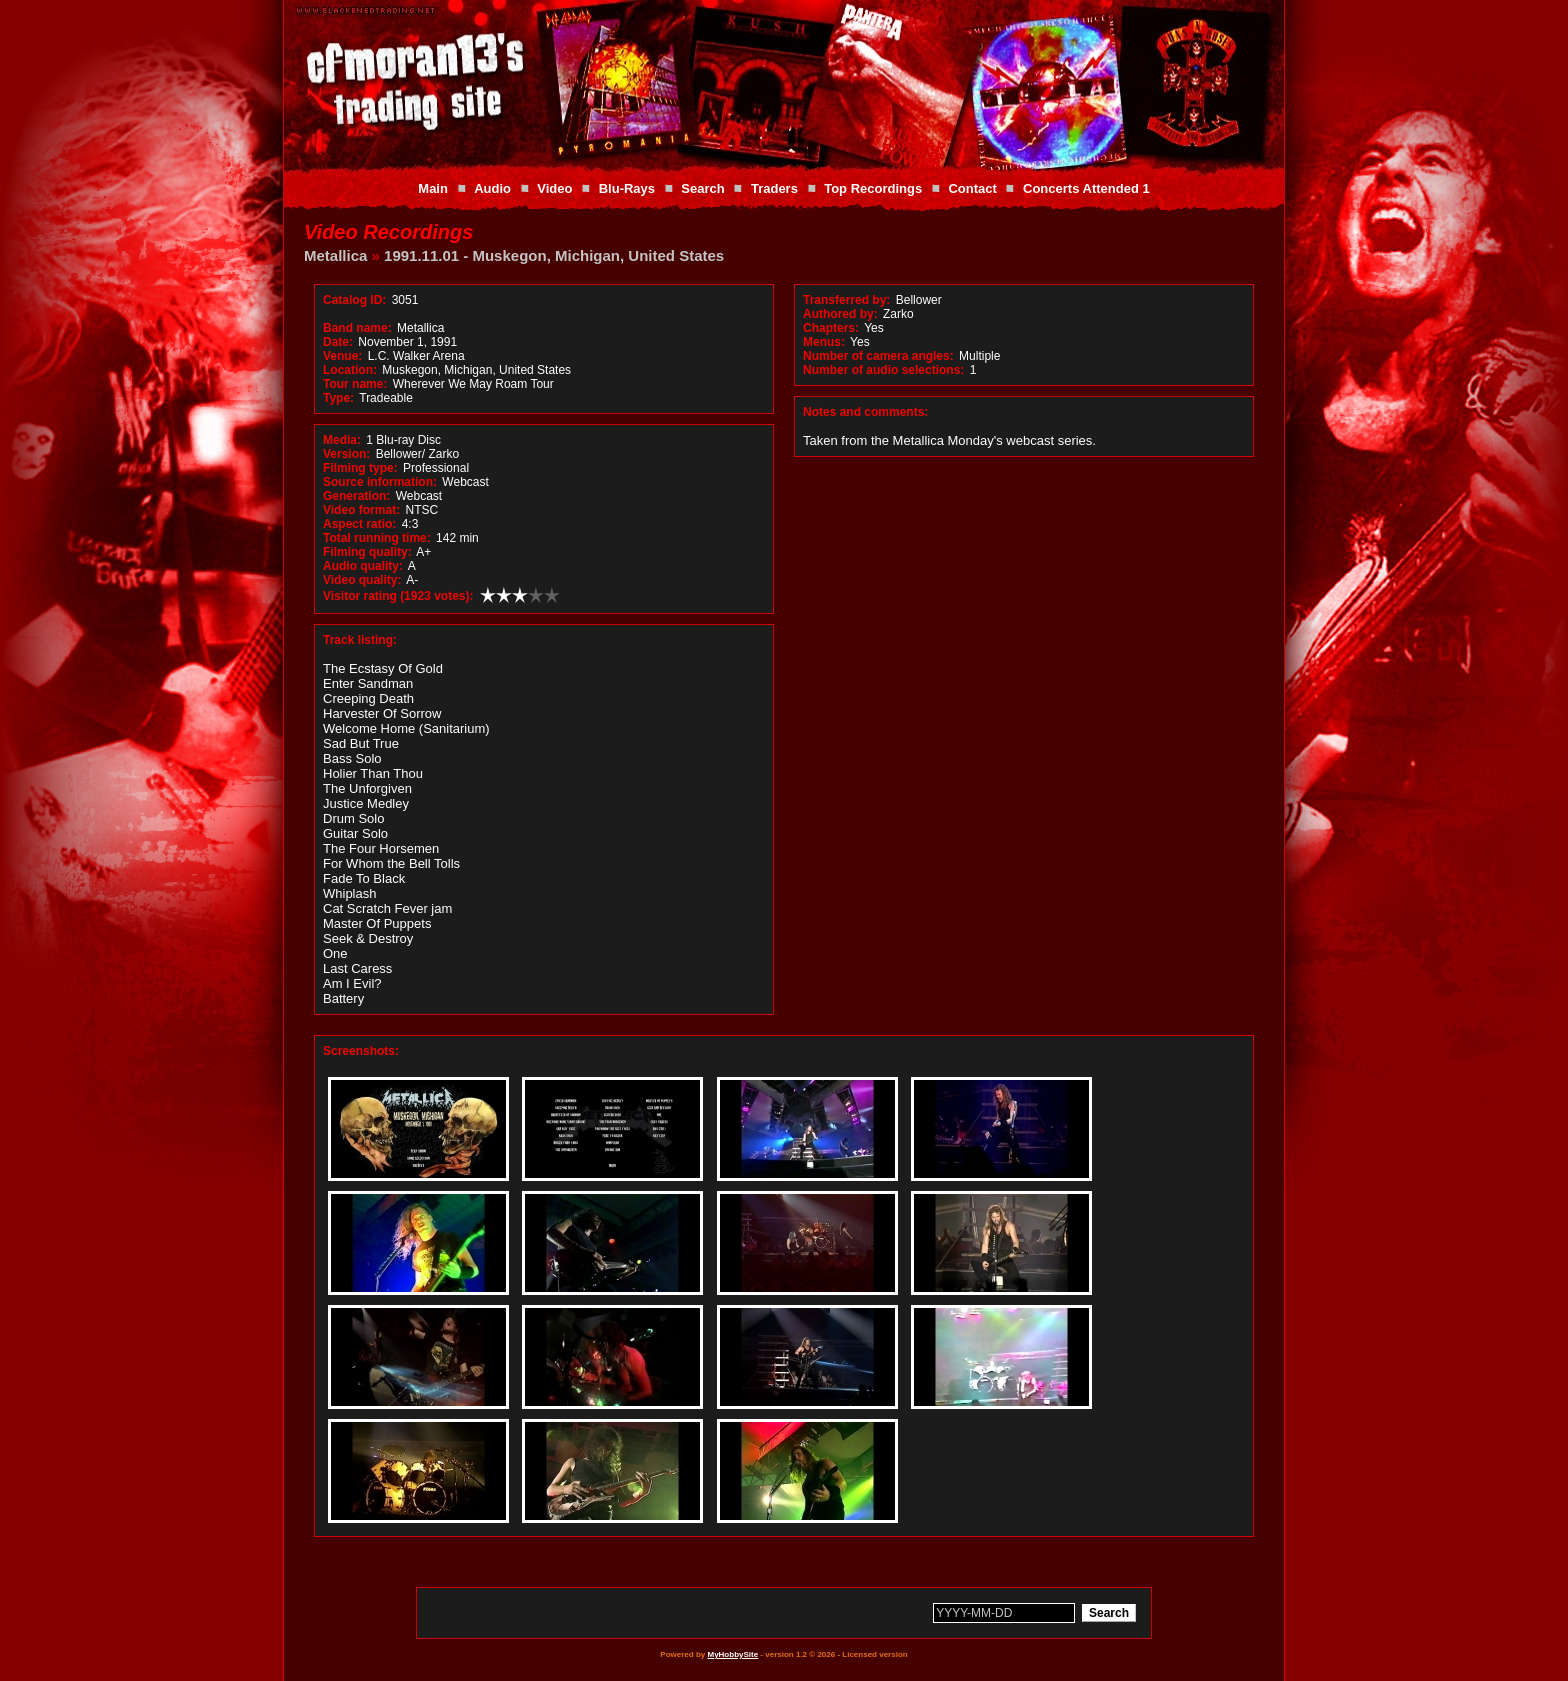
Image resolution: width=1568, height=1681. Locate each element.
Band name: (357, 328)
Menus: (824, 342)
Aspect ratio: (359, 524)
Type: (338, 398)
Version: (346, 454)
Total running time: (377, 538)
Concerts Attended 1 (1086, 188)
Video (554, 188)
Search (702, 188)
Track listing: (360, 640)
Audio (492, 188)
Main (433, 188)
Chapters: (831, 328)
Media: (342, 440)
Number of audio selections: (883, 370)
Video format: (361, 510)
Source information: (380, 482)
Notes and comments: (865, 412)
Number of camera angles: (878, 356)
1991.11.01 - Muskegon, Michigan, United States (554, 255)
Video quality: (362, 580)
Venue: (342, 356)
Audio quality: (363, 566)
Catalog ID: (354, 300)
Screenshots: (361, 1051)
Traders (774, 188)
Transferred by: (846, 300)
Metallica (335, 255)
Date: (338, 342)
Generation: (356, 496)
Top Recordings (873, 188)
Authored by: (840, 314)
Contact (972, 188)
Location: (350, 370)
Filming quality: (367, 552)
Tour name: (355, 384)
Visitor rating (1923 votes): (398, 596)
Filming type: (360, 468)
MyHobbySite (732, 1654)
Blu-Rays (627, 188)
